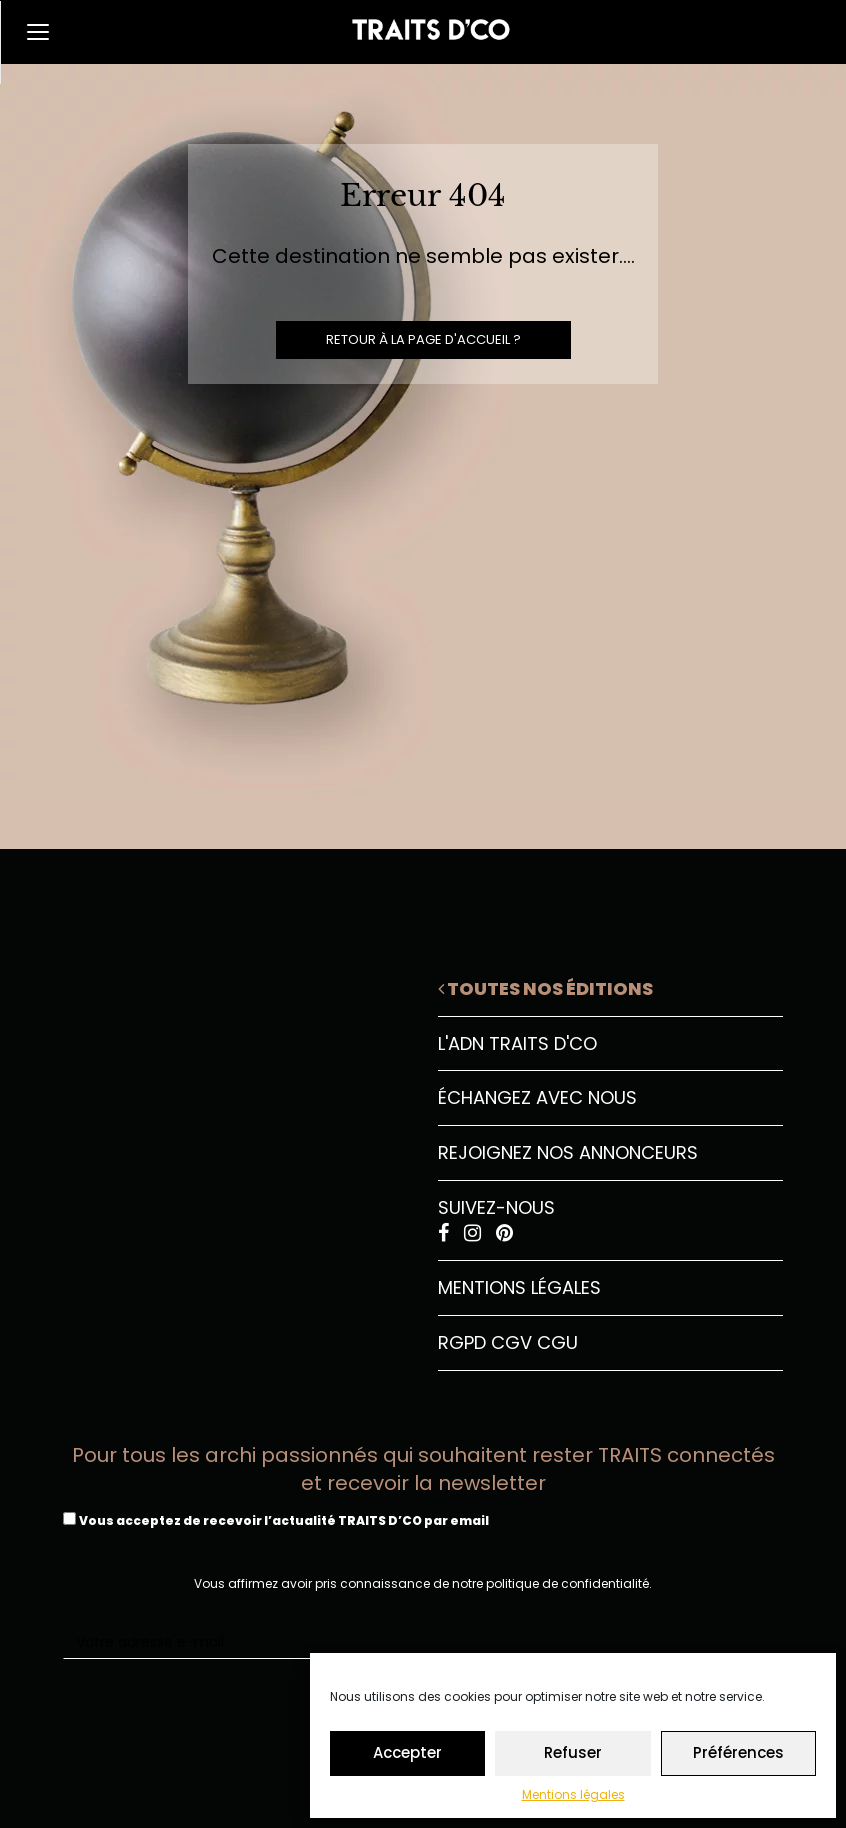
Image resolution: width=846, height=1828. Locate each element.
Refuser (573, 1752)
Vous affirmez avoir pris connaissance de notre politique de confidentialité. (423, 1583)
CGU (557, 1342)
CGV (511, 1342)
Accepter (407, 1752)
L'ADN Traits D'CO (517, 1043)
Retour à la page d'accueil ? (423, 339)
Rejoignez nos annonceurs (568, 1152)
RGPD (462, 1342)
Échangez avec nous (537, 1097)
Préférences (738, 1752)
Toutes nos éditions (545, 988)
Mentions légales (573, 1794)
